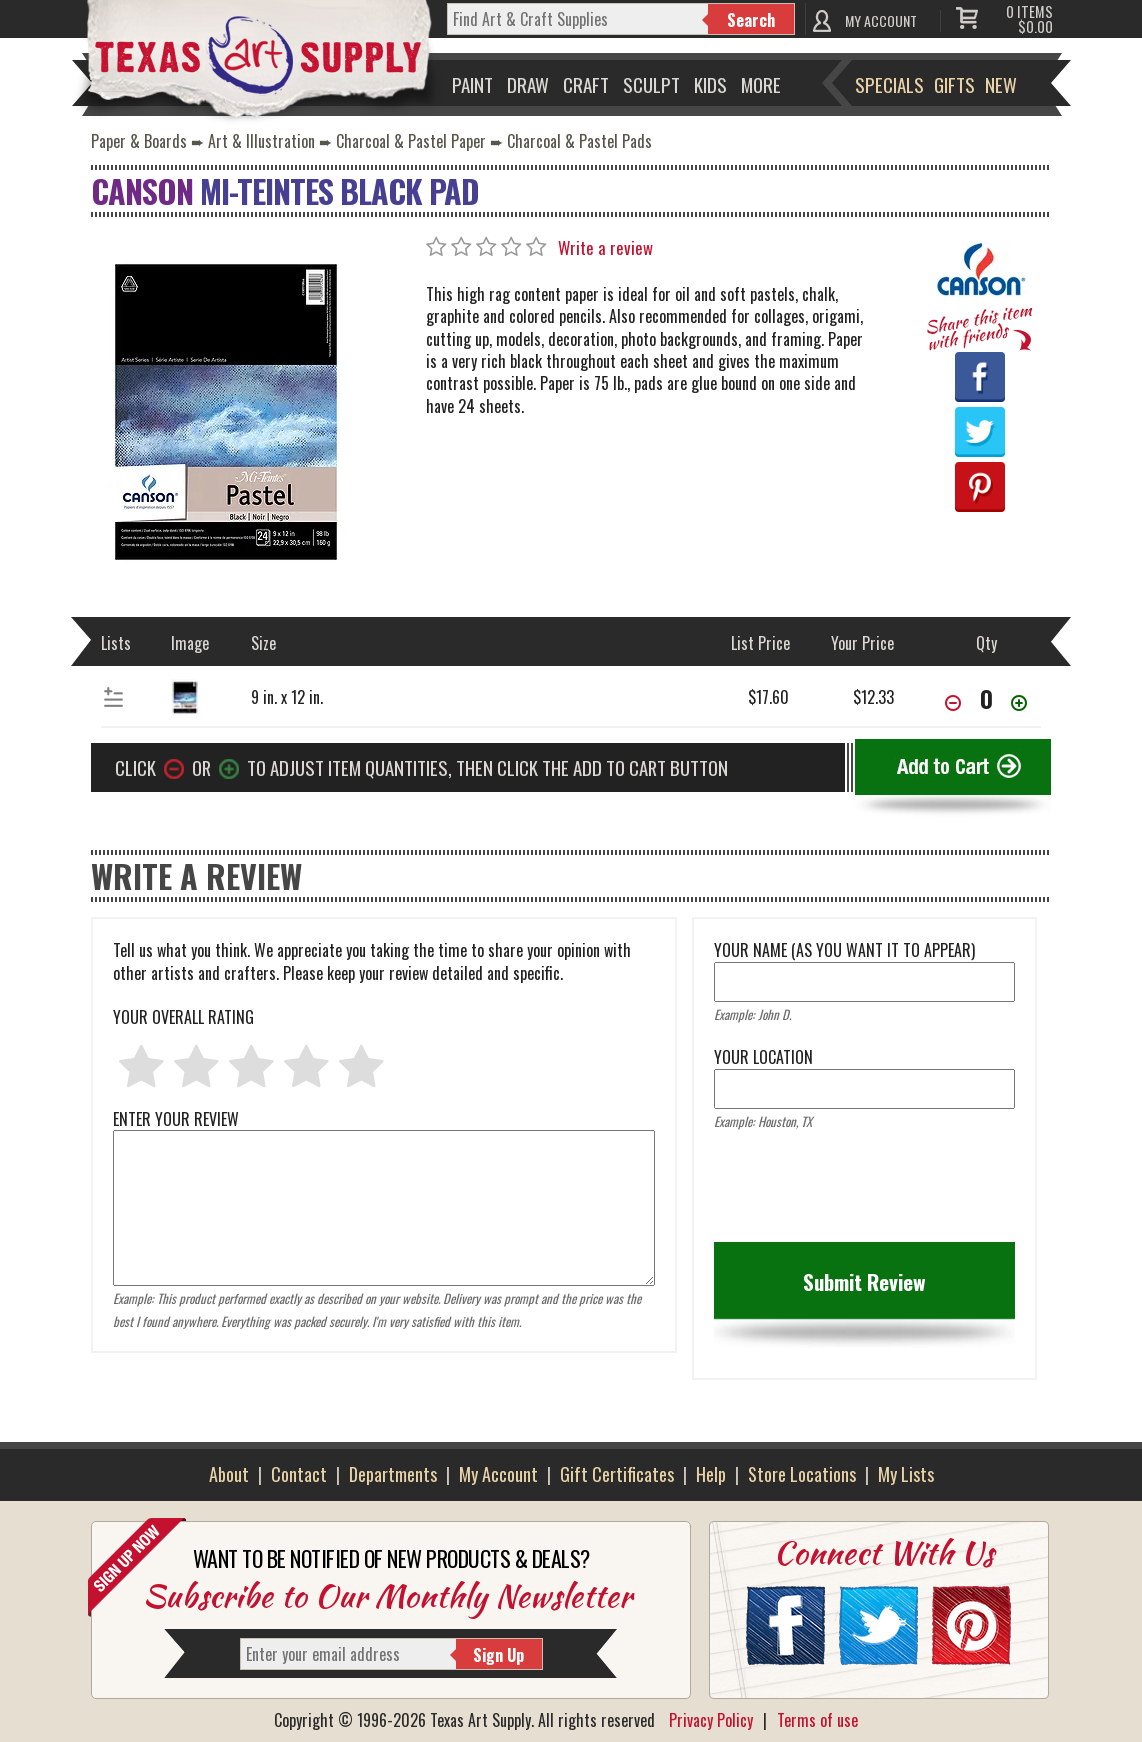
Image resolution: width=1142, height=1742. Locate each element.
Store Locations (802, 1474)
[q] (578, 19)
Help (711, 1474)
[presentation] (866, 1193)
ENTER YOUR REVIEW (384, 1130)
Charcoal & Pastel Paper (411, 141)
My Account (498, 1474)
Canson (142, 190)
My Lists (906, 1474)
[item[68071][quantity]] (986, 698)
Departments (393, 1474)
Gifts (954, 84)
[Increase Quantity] (1019, 704)
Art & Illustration (261, 141)
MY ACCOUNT (881, 20)
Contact (299, 1474)
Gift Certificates (617, 1474)
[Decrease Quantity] (953, 704)
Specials (889, 84)
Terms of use (817, 1720)
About (229, 1474)
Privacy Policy (711, 1720)
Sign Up (498, 1655)
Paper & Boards (139, 141)
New (1001, 84)
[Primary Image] (226, 410)
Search (751, 20)
